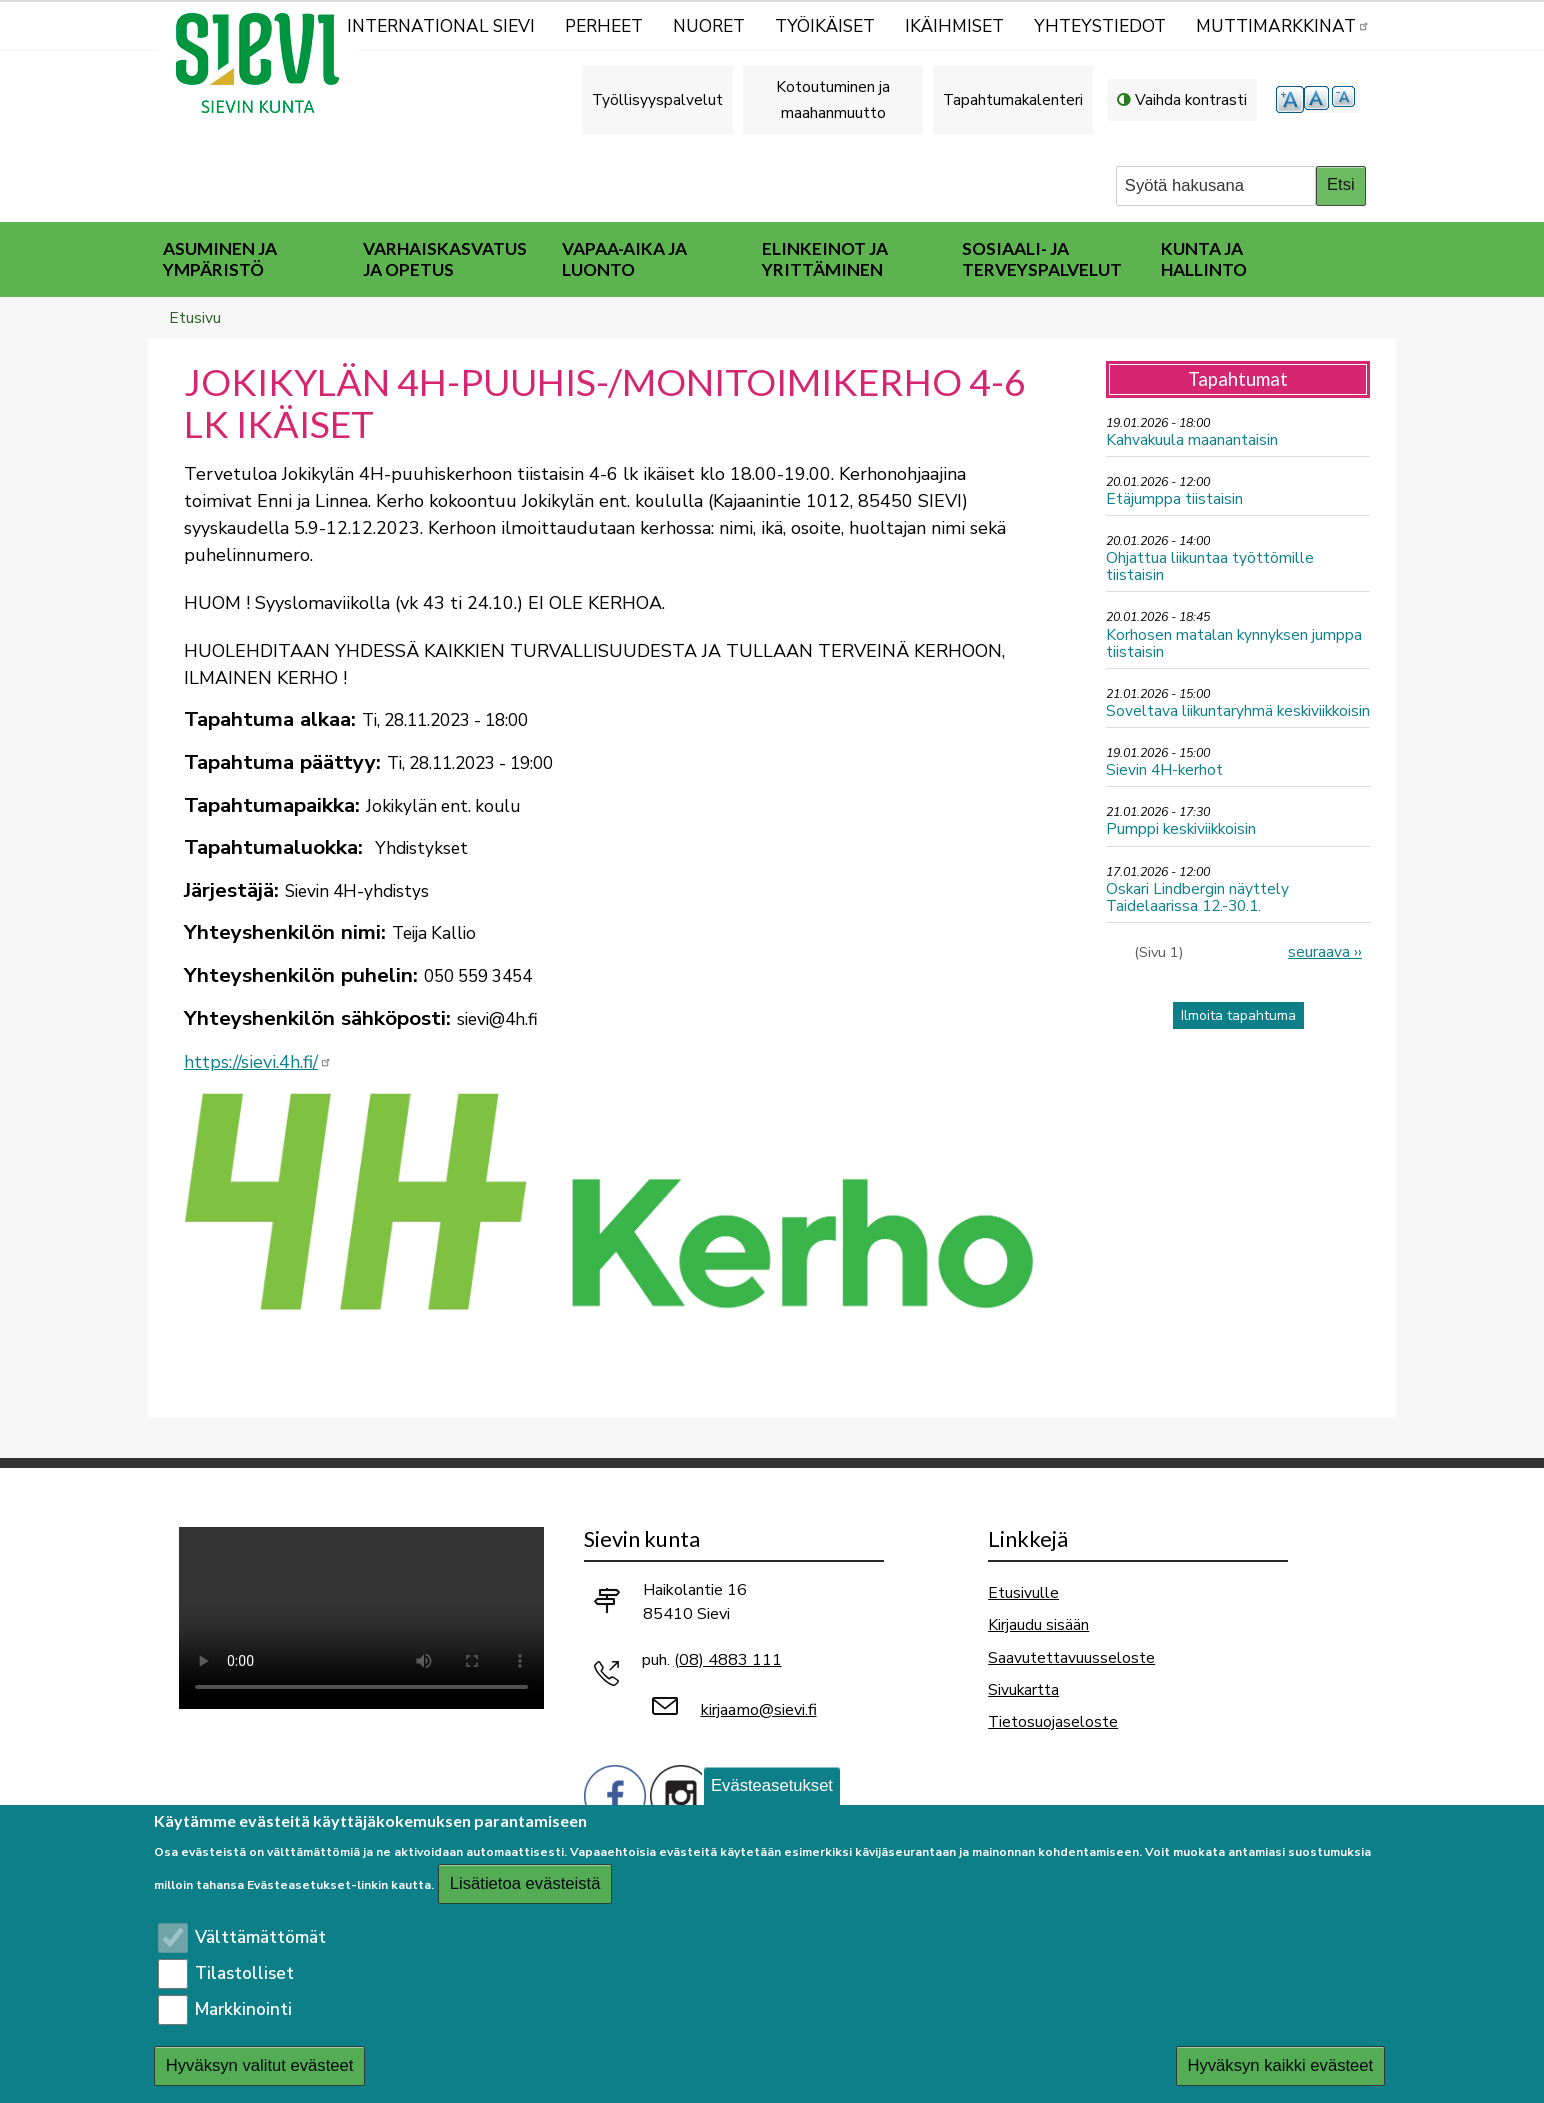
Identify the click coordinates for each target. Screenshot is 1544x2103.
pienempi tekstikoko (1346, 99)
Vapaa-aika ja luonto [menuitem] (624, 259)
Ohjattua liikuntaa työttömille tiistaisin (1210, 566)
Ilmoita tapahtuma (1238, 1015)
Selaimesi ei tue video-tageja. (361, 1618)
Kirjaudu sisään (1038, 1624)
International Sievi (441, 26)
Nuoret (709, 26)
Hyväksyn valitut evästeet (260, 2065)
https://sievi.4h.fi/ (258, 1062)
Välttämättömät (260, 1937)
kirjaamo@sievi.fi (759, 1710)
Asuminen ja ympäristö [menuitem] (220, 259)
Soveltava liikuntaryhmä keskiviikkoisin (1238, 710)
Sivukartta (1023, 1689)
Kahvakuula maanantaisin (1192, 439)
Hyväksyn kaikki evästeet (1280, 2065)
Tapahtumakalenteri (1013, 99)
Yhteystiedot (1100, 26)
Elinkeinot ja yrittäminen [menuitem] (825, 259)
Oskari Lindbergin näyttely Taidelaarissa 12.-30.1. (1197, 897)
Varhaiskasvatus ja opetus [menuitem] (445, 259)
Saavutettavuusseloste (1071, 1657)
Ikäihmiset (954, 26)
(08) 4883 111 (728, 1660)
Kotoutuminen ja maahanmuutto (833, 99)
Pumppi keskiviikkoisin (1181, 828)
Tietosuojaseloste (1053, 1721)
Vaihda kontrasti (1191, 99)
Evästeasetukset (772, 1785)
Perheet (604, 26)
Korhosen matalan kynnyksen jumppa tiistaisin (1234, 643)
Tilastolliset (244, 1973)
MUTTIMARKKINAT (1283, 26)
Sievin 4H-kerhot (1164, 769)
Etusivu (195, 317)
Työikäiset (825, 26)
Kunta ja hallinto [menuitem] (1204, 259)
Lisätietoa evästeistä (525, 1883)
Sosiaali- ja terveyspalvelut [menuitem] (1042, 259)
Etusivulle (1023, 1592)
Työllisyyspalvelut (657, 99)
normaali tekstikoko (1318, 99)
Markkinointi (243, 2009)
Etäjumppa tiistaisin (1174, 498)
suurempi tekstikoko (1290, 99)
